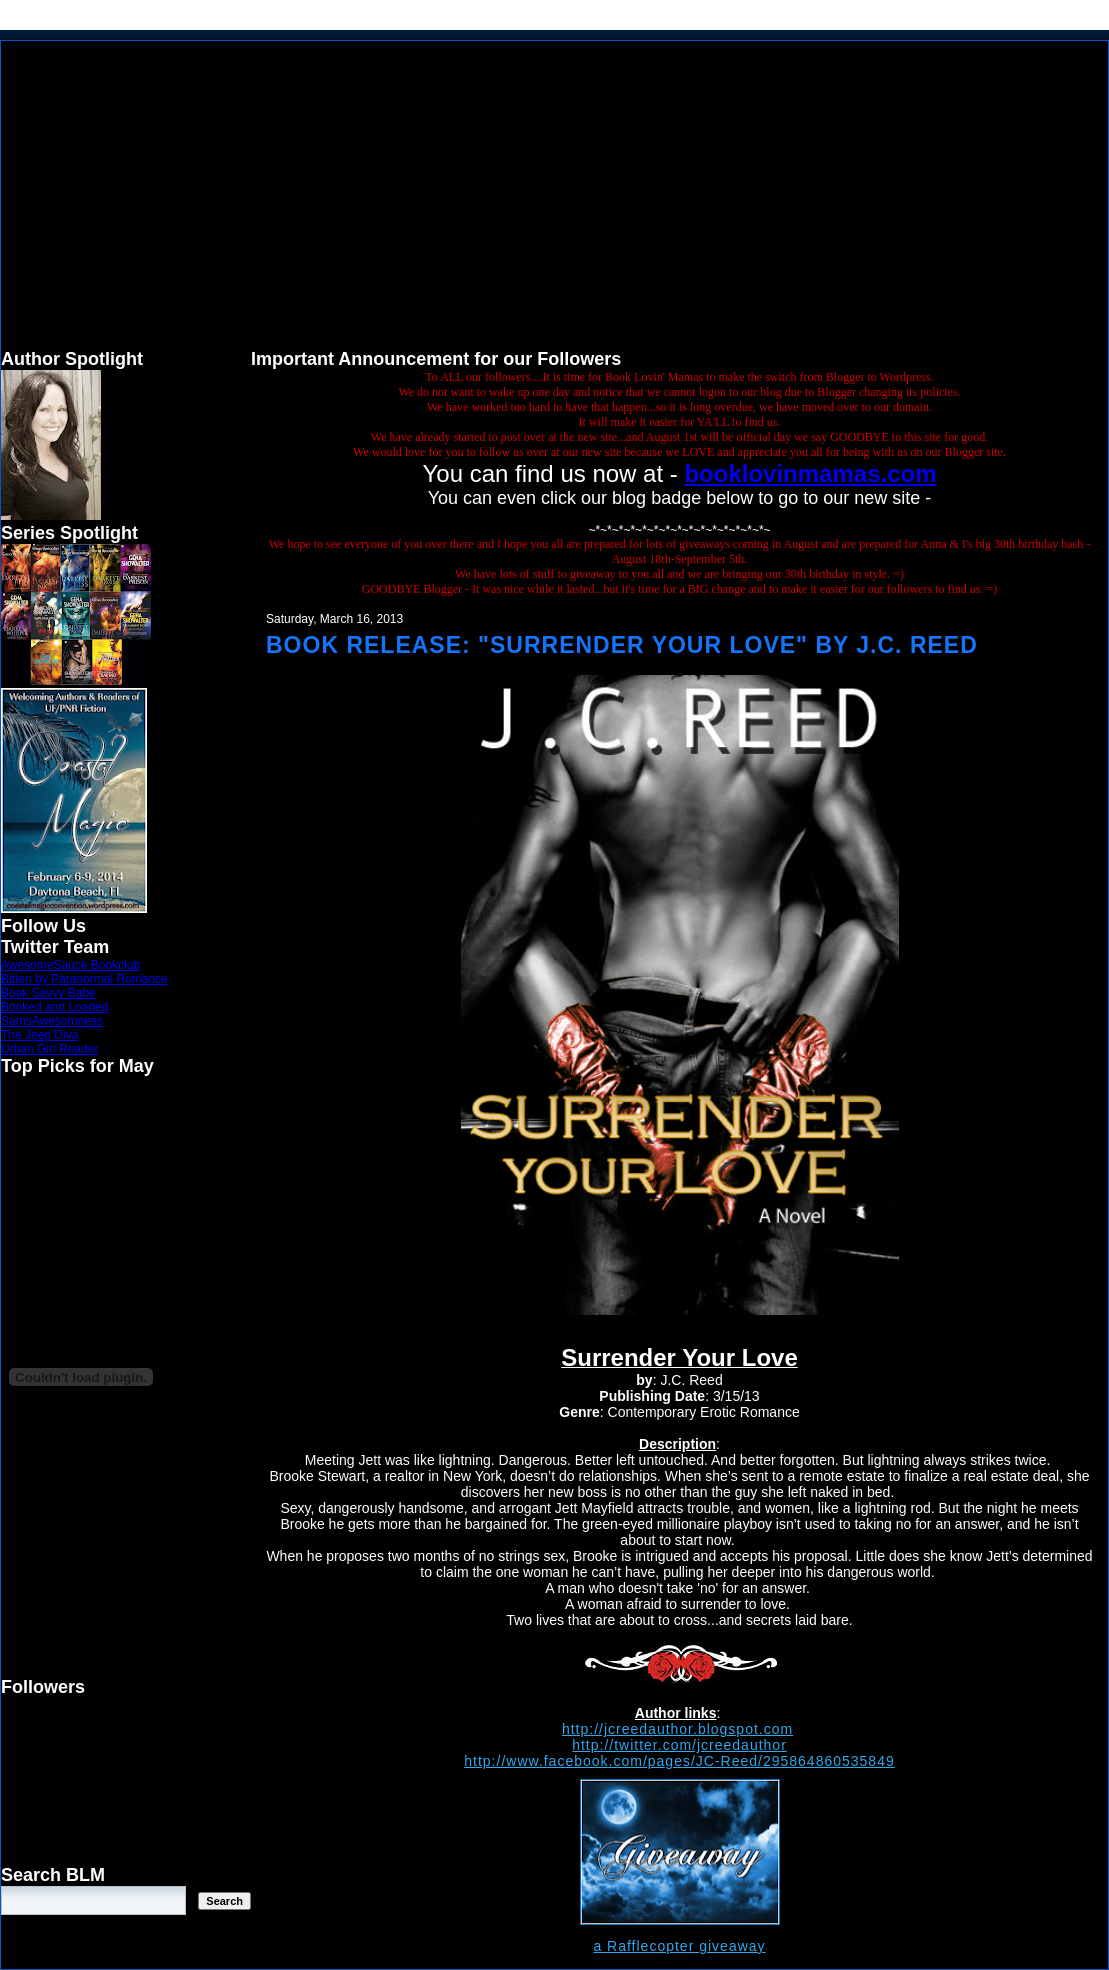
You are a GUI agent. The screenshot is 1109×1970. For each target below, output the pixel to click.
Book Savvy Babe (48, 993)
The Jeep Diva (39, 1035)
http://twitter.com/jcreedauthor (679, 1745)
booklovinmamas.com (810, 473)
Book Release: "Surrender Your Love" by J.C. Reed (622, 645)
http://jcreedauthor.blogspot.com (677, 1729)
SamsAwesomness (52, 1021)
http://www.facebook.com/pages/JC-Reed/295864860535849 (679, 1761)
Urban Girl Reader (49, 1049)
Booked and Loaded (54, 1007)
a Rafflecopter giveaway (679, 1946)
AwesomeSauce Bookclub (70, 965)
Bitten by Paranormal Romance (84, 979)
